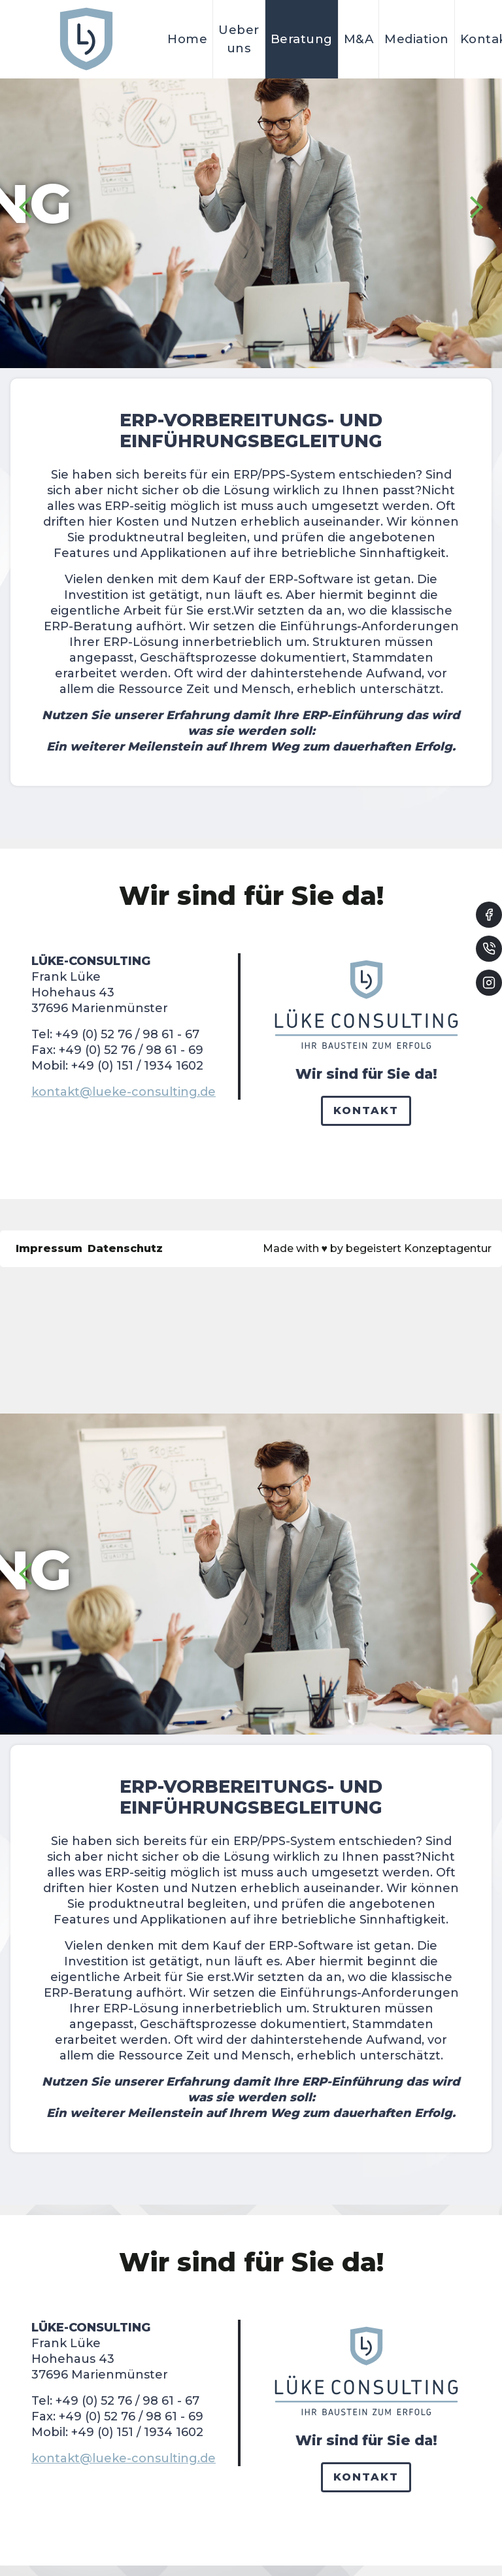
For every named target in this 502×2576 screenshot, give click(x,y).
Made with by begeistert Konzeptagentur (377, 1248)
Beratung (302, 38)
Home (187, 38)
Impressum (49, 1248)
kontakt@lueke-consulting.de (123, 1092)
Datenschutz (125, 1248)
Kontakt (366, 1110)
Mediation (416, 38)
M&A (359, 38)
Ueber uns (238, 39)
